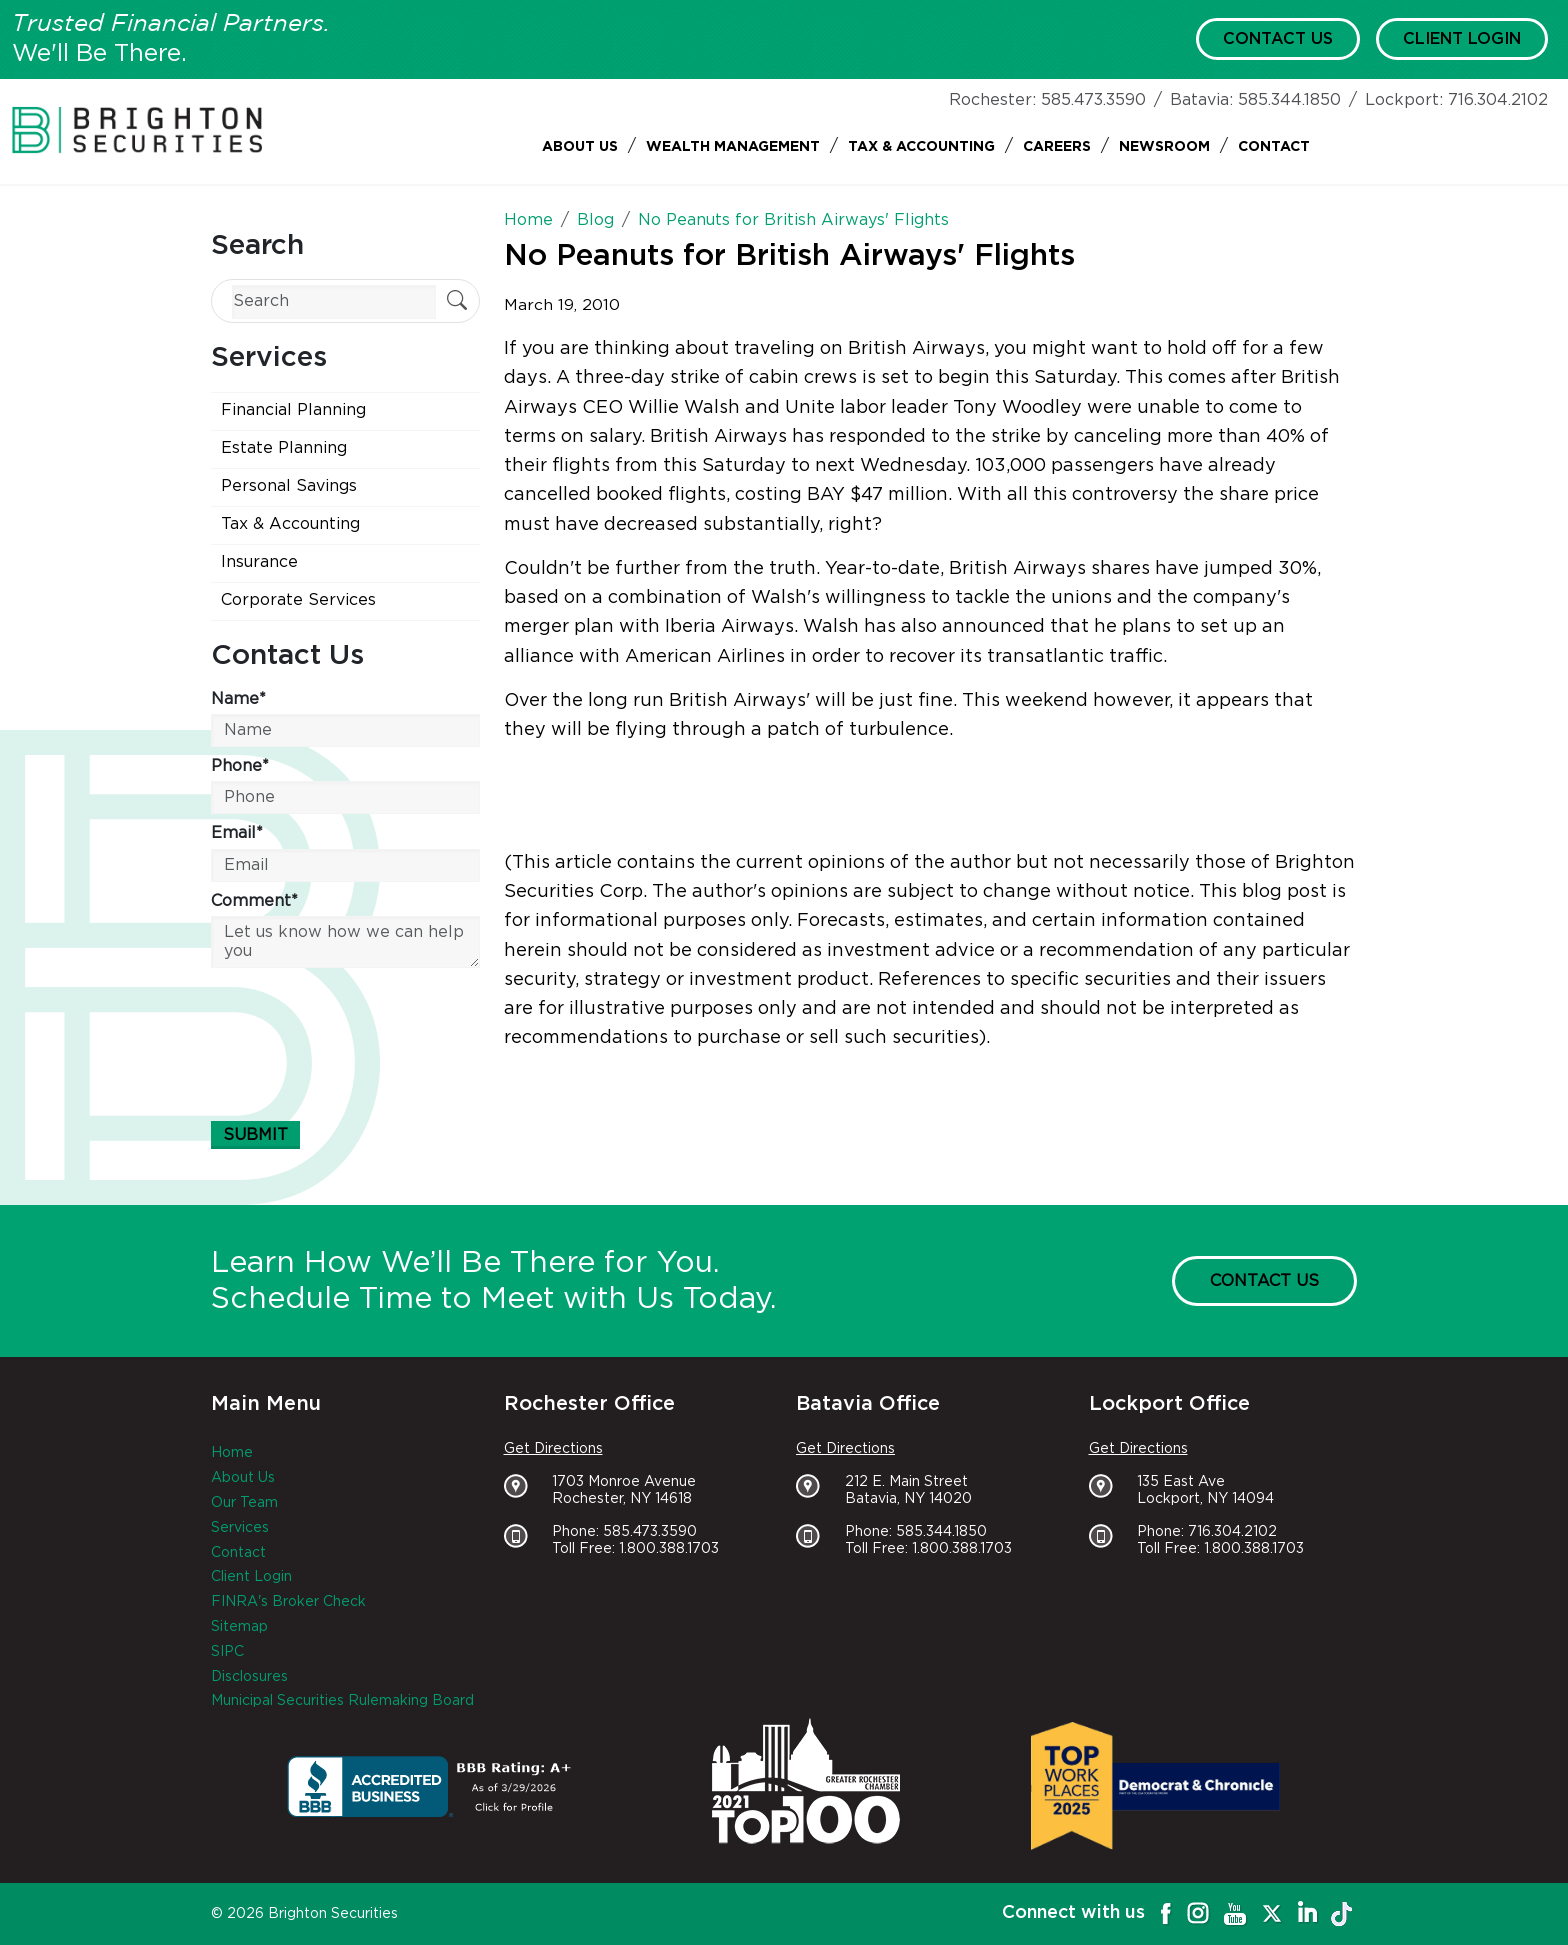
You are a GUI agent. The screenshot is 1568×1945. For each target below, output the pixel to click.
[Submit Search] (457, 302)
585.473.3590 (1093, 100)
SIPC (227, 1652)
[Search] (334, 301)
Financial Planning (293, 410)
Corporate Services (298, 600)
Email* (237, 833)
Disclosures (249, 1677)
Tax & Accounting (921, 147)
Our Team (244, 1503)
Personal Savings (289, 486)
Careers (1057, 147)
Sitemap (239, 1627)
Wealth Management (733, 147)
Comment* (254, 901)
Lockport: (1404, 100)
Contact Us (1278, 39)
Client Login (1462, 39)
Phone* (240, 766)
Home (232, 1453)
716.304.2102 (1498, 100)
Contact (1274, 147)
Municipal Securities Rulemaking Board (342, 1701)
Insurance (259, 562)
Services (240, 1528)
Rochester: (992, 100)
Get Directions (553, 1449)
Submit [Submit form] (255, 1135)
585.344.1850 (1289, 100)
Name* (238, 699)
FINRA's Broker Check (288, 1602)
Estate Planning (284, 448)
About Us (580, 147)
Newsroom (1164, 147)
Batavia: (1201, 100)
